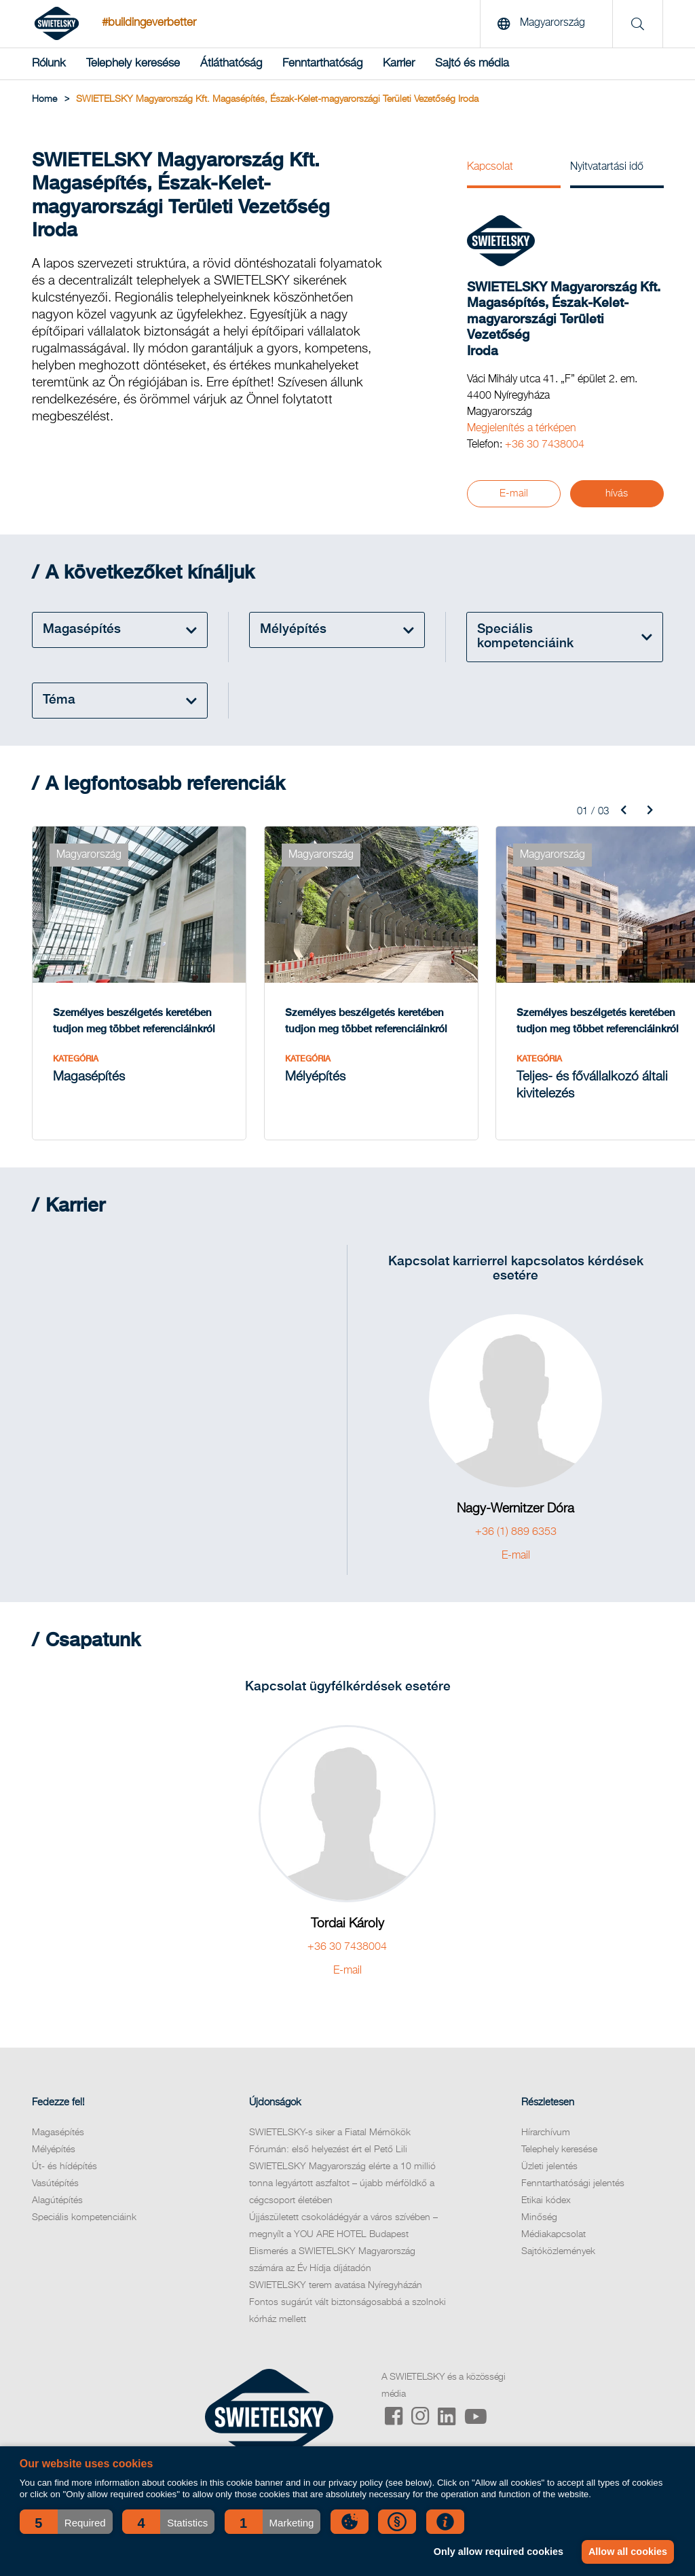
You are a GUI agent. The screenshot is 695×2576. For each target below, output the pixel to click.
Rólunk (49, 63)
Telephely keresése (133, 63)
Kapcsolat (490, 167)
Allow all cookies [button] (627, 2551)
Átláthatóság (231, 63)
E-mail (514, 493)
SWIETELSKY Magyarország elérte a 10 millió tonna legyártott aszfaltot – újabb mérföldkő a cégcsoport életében (342, 2203)
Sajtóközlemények (558, 2271)
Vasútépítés (55, 2203)
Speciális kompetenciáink (84, 2237)
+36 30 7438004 (544, 444)
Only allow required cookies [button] (496, 2551)
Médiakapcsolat (553, 2254)
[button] (66, 2521)
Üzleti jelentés (549, 2186)
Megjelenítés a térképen (521, 428)
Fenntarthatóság (322, 63)
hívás (616, 493)
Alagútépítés (57, 2220)
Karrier (399, 63)
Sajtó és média (472, 63)
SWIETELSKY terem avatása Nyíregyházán (335, 2305)
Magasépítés (58, 2152)
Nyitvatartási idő (606, 167)
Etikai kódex (546, 2220)
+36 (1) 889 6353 (516, 1551)
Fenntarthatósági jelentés (572, 2203)
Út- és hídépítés (64, 2186)
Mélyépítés (53, 2169)
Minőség (539, 2237)
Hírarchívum (545, 2152)
